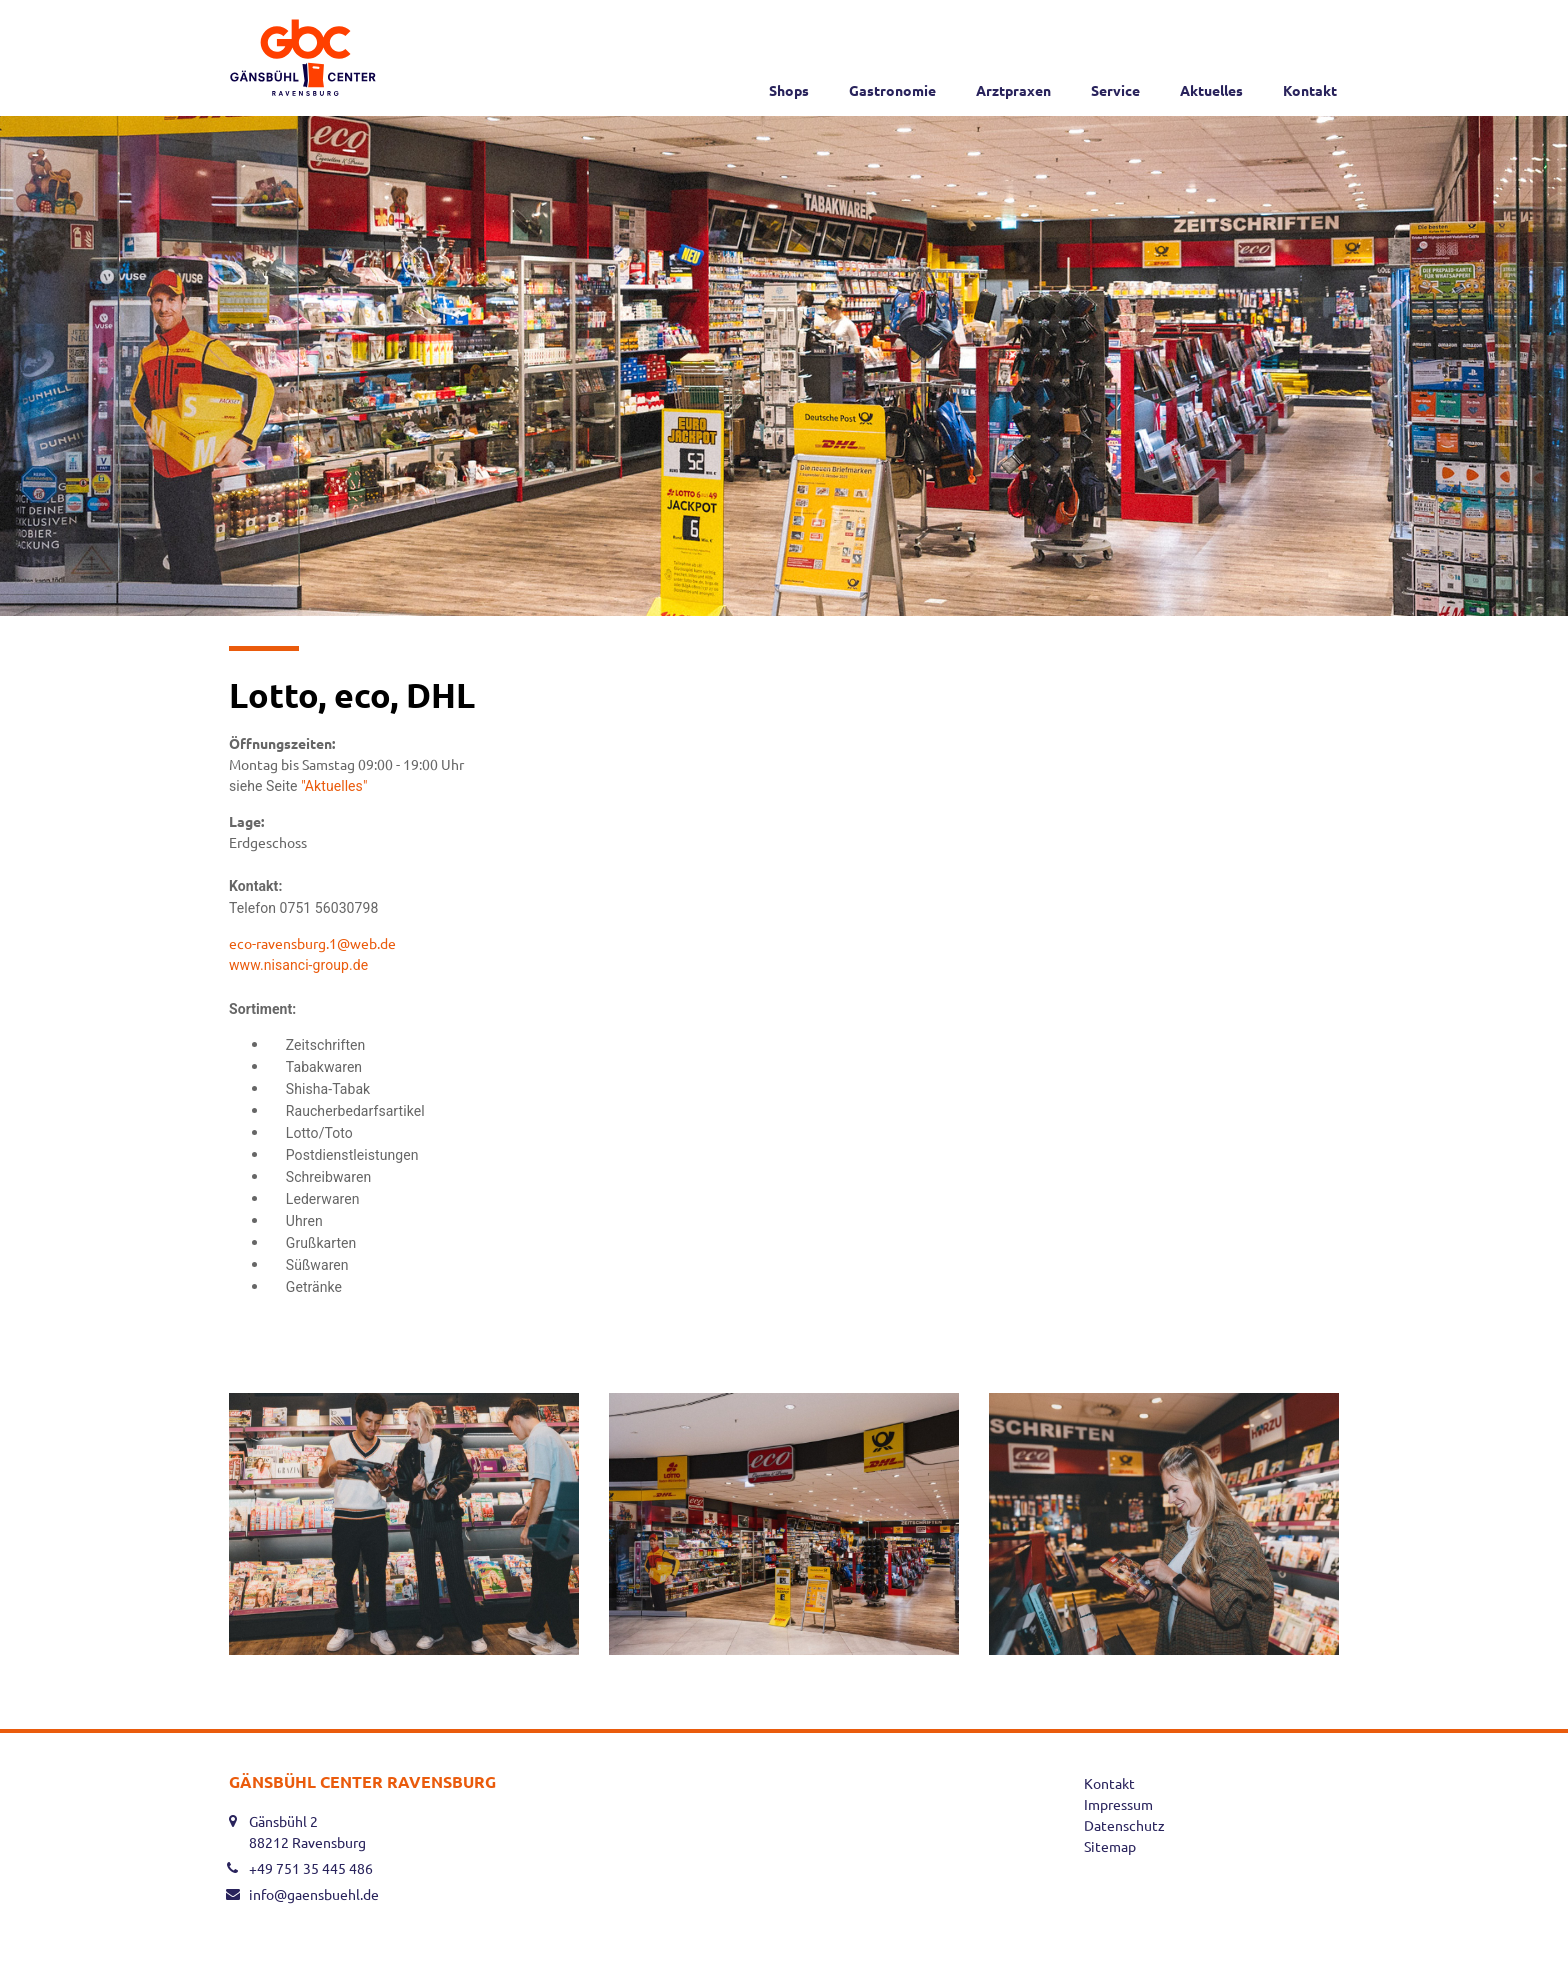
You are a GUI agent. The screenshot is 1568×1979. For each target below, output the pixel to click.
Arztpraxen (1013, 90)
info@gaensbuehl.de (314, 1894)
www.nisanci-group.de (300, 965)
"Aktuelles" (336, 786)
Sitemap (1110, 1846)
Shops (789, 90)
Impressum (1118, 1804)
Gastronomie (892, 90)
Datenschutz (1124, 1825)
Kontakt (1310, 90)
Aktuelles (1211, 90)
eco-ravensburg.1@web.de (312, 943)
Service (1115, 90)
